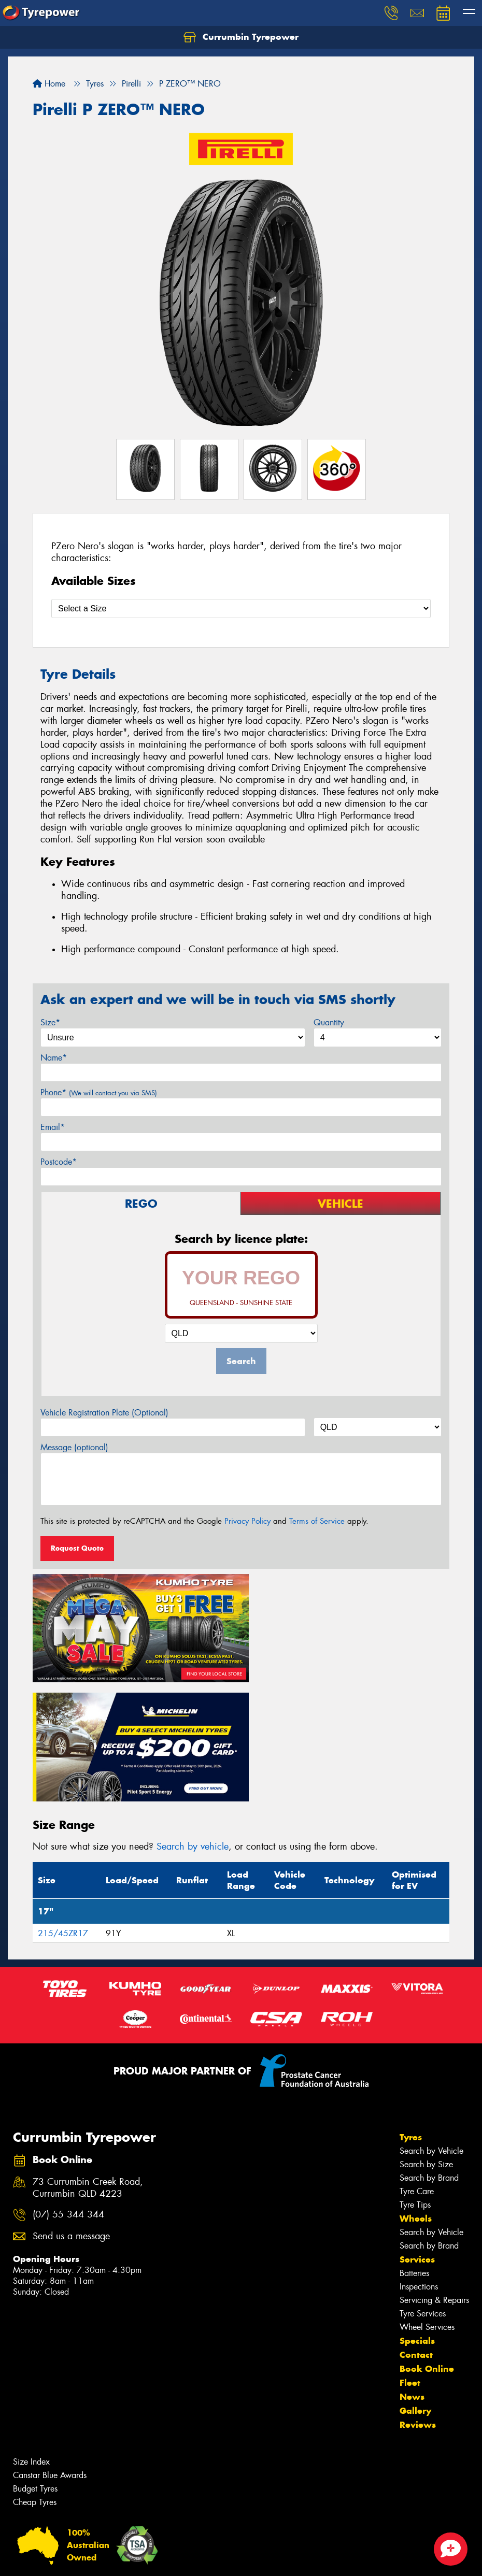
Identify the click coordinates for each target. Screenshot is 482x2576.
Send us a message (71, 2111)
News (412, 2271)
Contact (416, 2229)
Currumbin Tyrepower (241, 37)
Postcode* (58, 1161)
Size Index (31, 2336)
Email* (52, 1127)
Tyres (411, 2011)
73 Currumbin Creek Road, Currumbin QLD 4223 (88, 2063)
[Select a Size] (241, 608)
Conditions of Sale (137, 2558)
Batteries (414, 2147)
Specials (417, 2215)
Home (49, 83)
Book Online (427, 2243)
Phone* (98, 1092)
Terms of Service (317, 1521)
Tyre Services (423, 2188)
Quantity (329, 1022)
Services (417, 2134)
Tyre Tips (415, 2079)
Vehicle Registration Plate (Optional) (104, 1412)
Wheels (416, 2093)
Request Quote (77, 1548)
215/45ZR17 (63, 1808)
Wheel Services (427, 2201)
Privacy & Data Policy (73, 2558)
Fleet (410, 2257)
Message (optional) (74, 1447)
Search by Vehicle (431, 2025)
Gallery (415, 2285)
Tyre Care (417, 2065)
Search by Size (426, 2039)
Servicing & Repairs (434, 2174)
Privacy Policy (247, 1521)
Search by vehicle (193, 1721)
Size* (50, 1022)
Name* (53, 1057)
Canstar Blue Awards (50, 2349)
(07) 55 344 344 (68, 2090)
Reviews (418, 2299)
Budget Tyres (35, 2363)
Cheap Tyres (34, 2376)
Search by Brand (429, 2052)
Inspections (419, 2161)
